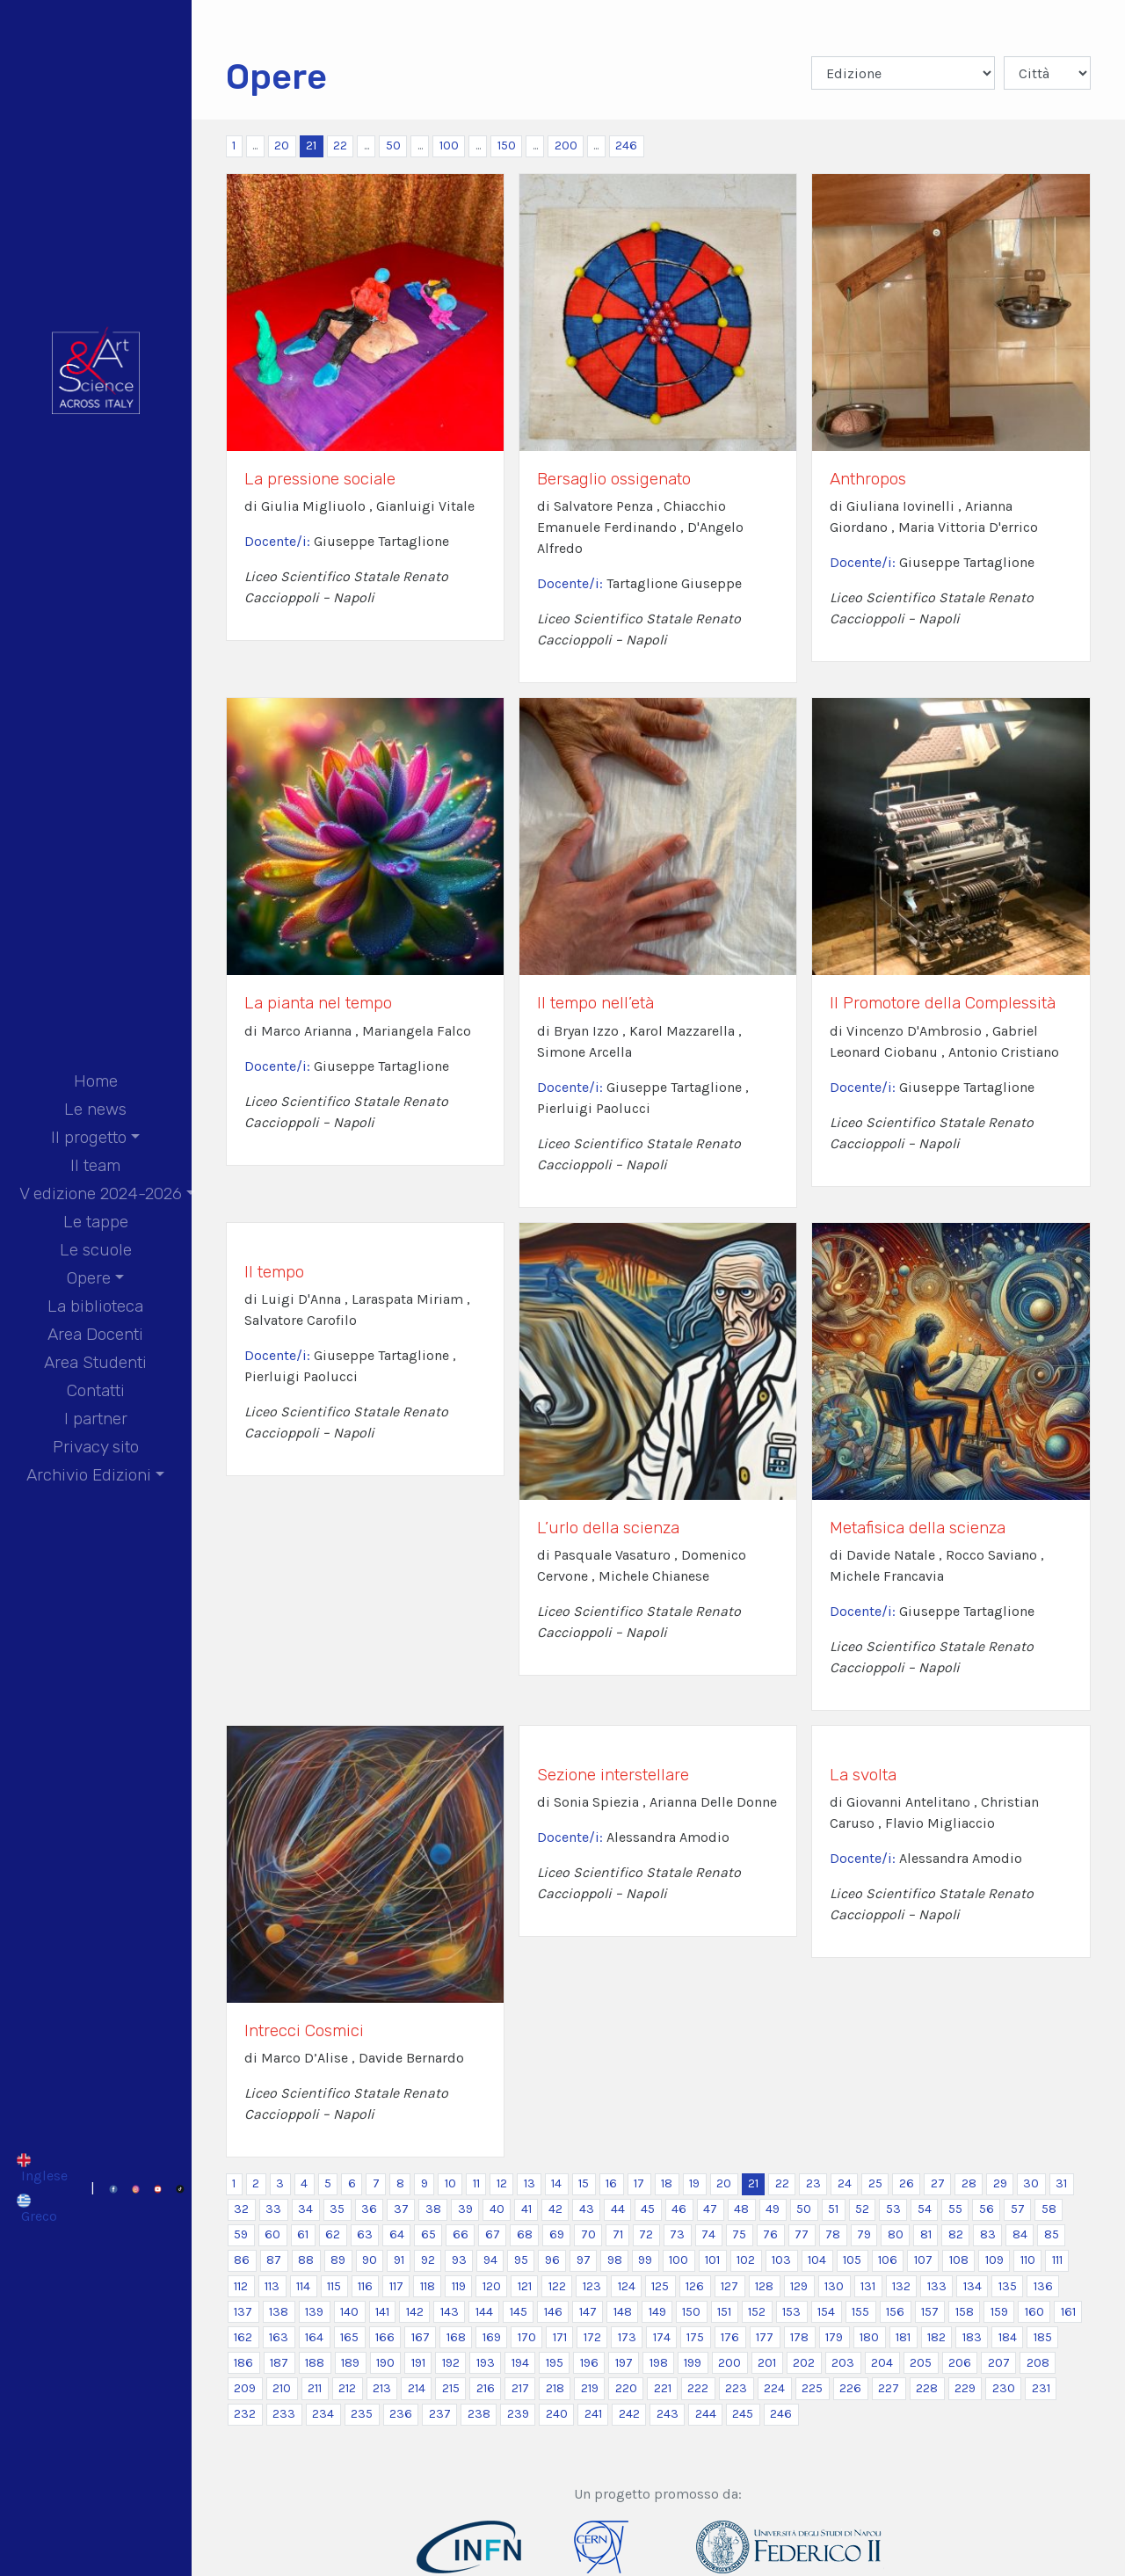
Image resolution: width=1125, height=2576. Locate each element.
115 (334, 2286)
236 (400, 2413)
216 (485, 2388)
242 (629, 2413)
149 (657, 2311)
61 (302, 2234)
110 (1027, 2259)
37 (401, 2208)
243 (668, 2413)
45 (648, 2208)
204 (882, 2362)
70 (588, 2234)
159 (999, 2311)
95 (521, 2259)
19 (694, 2183)
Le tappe (95, 1222)
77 (802, 2234)
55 (955, 2208)
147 (588, 2311)
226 (850, 2388)
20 (281, 145)
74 (708, 2234)
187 (279, 2362)
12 (502, 2183)
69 (556, 2234)
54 (925, 2208)
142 (415, 2311)
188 (314, 2362)
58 (1049, 2208)
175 (695, 2337)
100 (449, 145)
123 (592, 2286)
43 (586, 2208)
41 (526, 2208)
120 (492, 2286)
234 (323, 2413)
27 (938, 2183)
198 (659, 2362)
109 (994, 2259)
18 (666, 2183)
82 (955, 2234)
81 (926, 2234)
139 (314, 2311)
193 (485, 2362)
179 (834, 2337)
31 (1061, 2183)
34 (305, 2208)
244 (705, 2413)
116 (365, 2286)
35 (337, 2208)
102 (746, 2259)
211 (315, 2388)
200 (566, 145)
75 (739, 2234)
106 (887, 2259)
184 (1007, 2337)
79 (864, 2234)
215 (451, 2388)
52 (862, 2208)
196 (589, 2362)
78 (832, 2234)
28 (969, 2183)
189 (350, 2362)
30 (1031, 2183)
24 (845, 2183)
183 (972, 2337)
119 (459, 2286)
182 (936, 2337)
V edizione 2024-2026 (100, 1193)
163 (278, 2337)
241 (593, 2413)
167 (420, 2337)
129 (799, 2286)
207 (999, 2362)
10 (450, 2183)
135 (1007, 2286)
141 (382, 2311)
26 (906, 2183)
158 (964, 2311)
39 (465, 2208)
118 (427, 2286)
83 (988, 2234)
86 (242, 2259)
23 (813, 2183)
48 (741, 2208)
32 (241, 2208)
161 (1068, 2311)
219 (590, 2388)
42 (555, 2208)
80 (896, 2234)
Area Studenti (95, 1362)
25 (875, 2183)
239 (518, 2413)
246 (626, 145)
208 (1038, 2362)
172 (592, 2337)
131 (867, 2286)
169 (492, 2337)
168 (456, 2337)
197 (624, 2362)
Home (96, 1081)
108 (959, 2259)
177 (764, 2337)
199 (692, 2362)
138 (278, 2311)
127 (729, 2286)
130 (834, 2286)
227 (888, 2388)
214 (416, 2388)
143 (449, 2311)
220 (626, 2388)
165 (349, 2337)
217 (520, 2388)
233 (283, 2413)
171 (560, 2337)
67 (492, 2234)
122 (557, 2286)
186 (243, 2362)
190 (385, 2362)
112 (241, 2286)
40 (497, 2208)
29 (1000, 2183)
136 (1043, 2286)
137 (243, 2311)
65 (428, 2234)
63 (365, 2234)
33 (273, 2208)
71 (618, 2234)
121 (525, 2286)
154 (826, 2311)
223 (736, 2388)
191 (418, 2362)
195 (554, 2362)
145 (518, 2311)
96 (552, 2259)
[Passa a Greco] (41, 2208)
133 (937, 2286)
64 (396, 2234)
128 (764, 2286)
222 (697, 2388)
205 (921, 2362)
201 (767, 2362)
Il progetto (89, 1137)
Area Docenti (95, 1334)
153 (791, 2311)
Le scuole (96, 1250)
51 (833, 2208)
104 (817, 2259)
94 (490, 2259)
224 (774, 2388)
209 (245, 2388)
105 (852, 2259)
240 (557, 2413)
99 (645, 2259)
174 (662, 2337)
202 (804, 2362)
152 (757, 2311)
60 (272, 2234)
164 (314, 2337)
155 (860, 2311)
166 (385, 2337)
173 (627, 2337)
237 (440, 2413)
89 (337, 2259)
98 (614, 2259)
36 (369, 2208)
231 (1041, 2388)
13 (529, 2183)
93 (459, 2259)
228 (927, 2388)
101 (712, 2259)
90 (369, 2259)
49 (773, 2208)
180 (869, 2337)
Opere (89, 1278)
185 (1043, 2337)
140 (349, 2311)
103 (781, 2259)
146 (553, 2311)
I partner (95, 1418)
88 (306, 2259)
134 (972, 2286)
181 (903, 2337)
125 (660, 2286)
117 (396, 2286)
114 (303, 2286)
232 (245, 2413)
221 (662, 2388)
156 (895, 2311)
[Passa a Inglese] (41, 2167)
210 (281, 2388)
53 (893, 2208)
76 (770, 2234)
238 (479, 2413)
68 (525, 2234)
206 (959, 2362)
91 (399, 2259)
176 (730, 2337)
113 (272, 2286)
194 (520, 2362)
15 (583, 2183)
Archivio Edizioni (88, 1475)
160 (1034, 2311)
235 (362, 2413)
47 (710, 2208)
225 (812, 2388)
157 (930, 2311)
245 (742, 2413)
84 (1019, 2234)
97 (584, 2259)
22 (340, 145)
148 (622, 2311)
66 (460, 2234)
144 (484, 2311)
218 (555, 2388)
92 (428, 2259)
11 (476, 2183)
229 (965, 2388)
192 (451, 2362)
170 (527, 2337)
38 (433, 2208)
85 (1051, 2234)
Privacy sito (96, 1447)
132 (901, 2286)
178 (799, 2337)
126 (695, 2286)
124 (626, 2286)
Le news (95, 1109)
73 (677, 2234)
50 (393, 145)
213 (382, 2388)
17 (639, 2183)
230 (1003, 2388)
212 (347, 2388)
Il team (95, 1165)
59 (241, 2234)
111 (1057, 2259)
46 (678, 2208)
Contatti (96, 1390)
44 (618, 2208)
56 (986, 2208)
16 (611, 2183)
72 (646, 2234)
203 (842, 2362)
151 (724, 2311)
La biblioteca (95, 1306)
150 (506, 145)
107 (923, 2259)
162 (243, 2337)
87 (273, 2259)
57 (1018, 2208)
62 (332, 2234)
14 (556, 2183)
